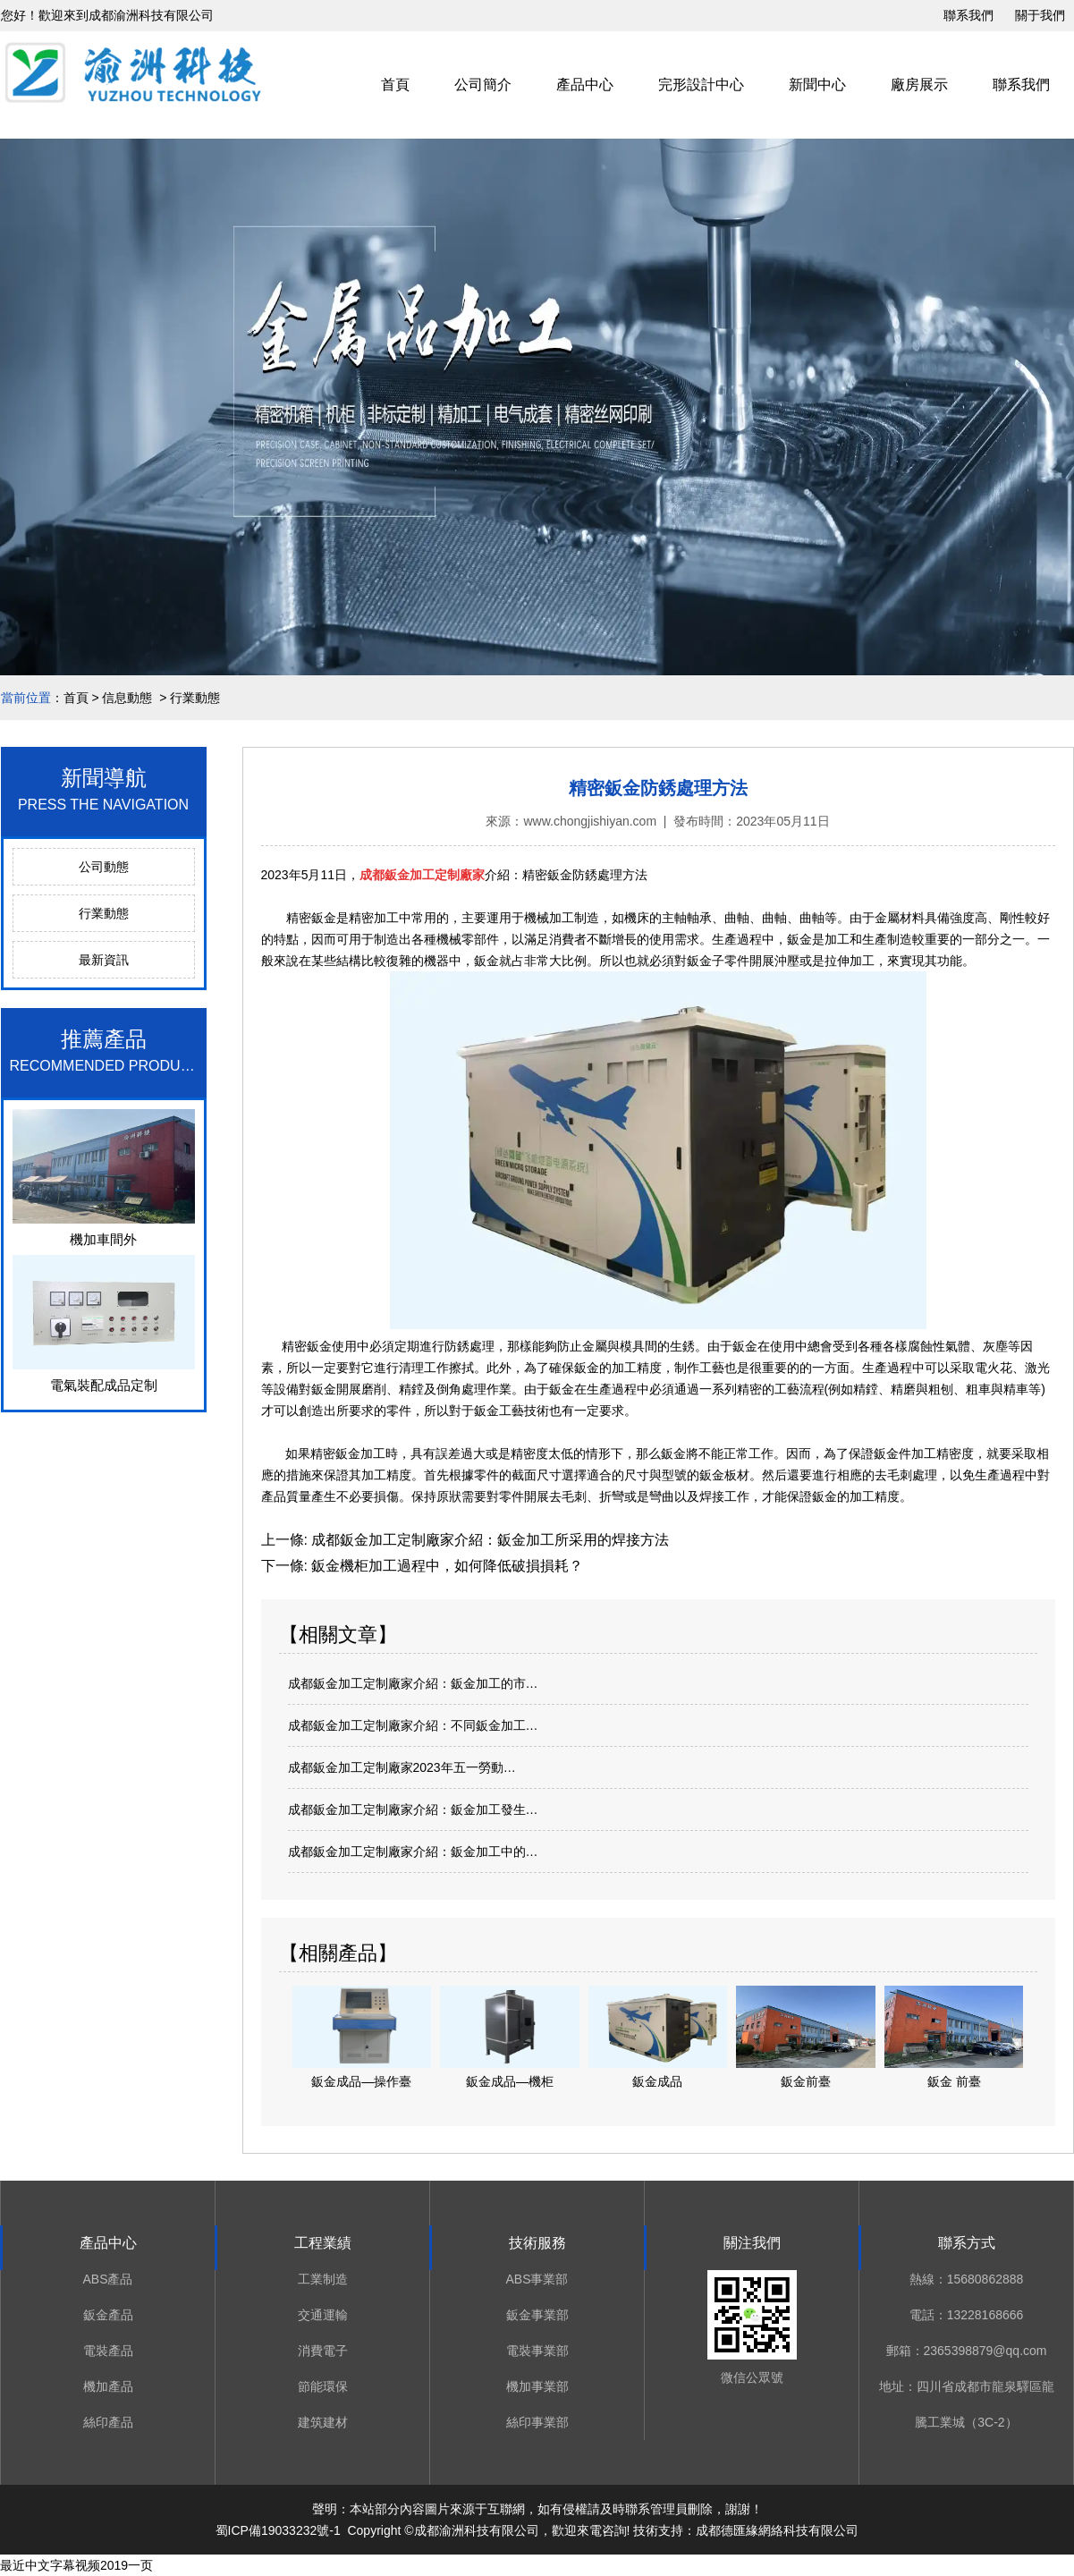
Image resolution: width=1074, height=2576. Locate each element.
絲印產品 (108, 2422)
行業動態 (104, 913)
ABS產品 (107, 2279)
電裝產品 (108, 2350)
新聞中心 (817, 84)
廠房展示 (919, 84)
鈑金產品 (108, 2315)
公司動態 (104, 867)
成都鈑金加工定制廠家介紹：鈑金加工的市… (413, 1683)
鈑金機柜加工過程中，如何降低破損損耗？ (445, 1565)
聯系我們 (968, 15)
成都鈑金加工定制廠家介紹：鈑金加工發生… (413, 1809)
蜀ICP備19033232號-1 (278, 2530)
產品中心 (584, 84)
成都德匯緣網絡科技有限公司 (777, 2530)
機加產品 (108, 2386)
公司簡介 (483, 84)
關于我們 (1040, 15)
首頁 (395, 84)
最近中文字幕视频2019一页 (76, 2565)
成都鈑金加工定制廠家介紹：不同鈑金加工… (413, 1725)
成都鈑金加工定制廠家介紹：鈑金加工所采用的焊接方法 (488, 1539)
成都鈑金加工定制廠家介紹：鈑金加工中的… (413, 1851)
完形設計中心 (701, 84)
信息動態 (127, 698)
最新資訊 (104, 960)
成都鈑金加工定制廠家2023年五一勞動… (402, 1767)
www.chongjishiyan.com (589, 821)
